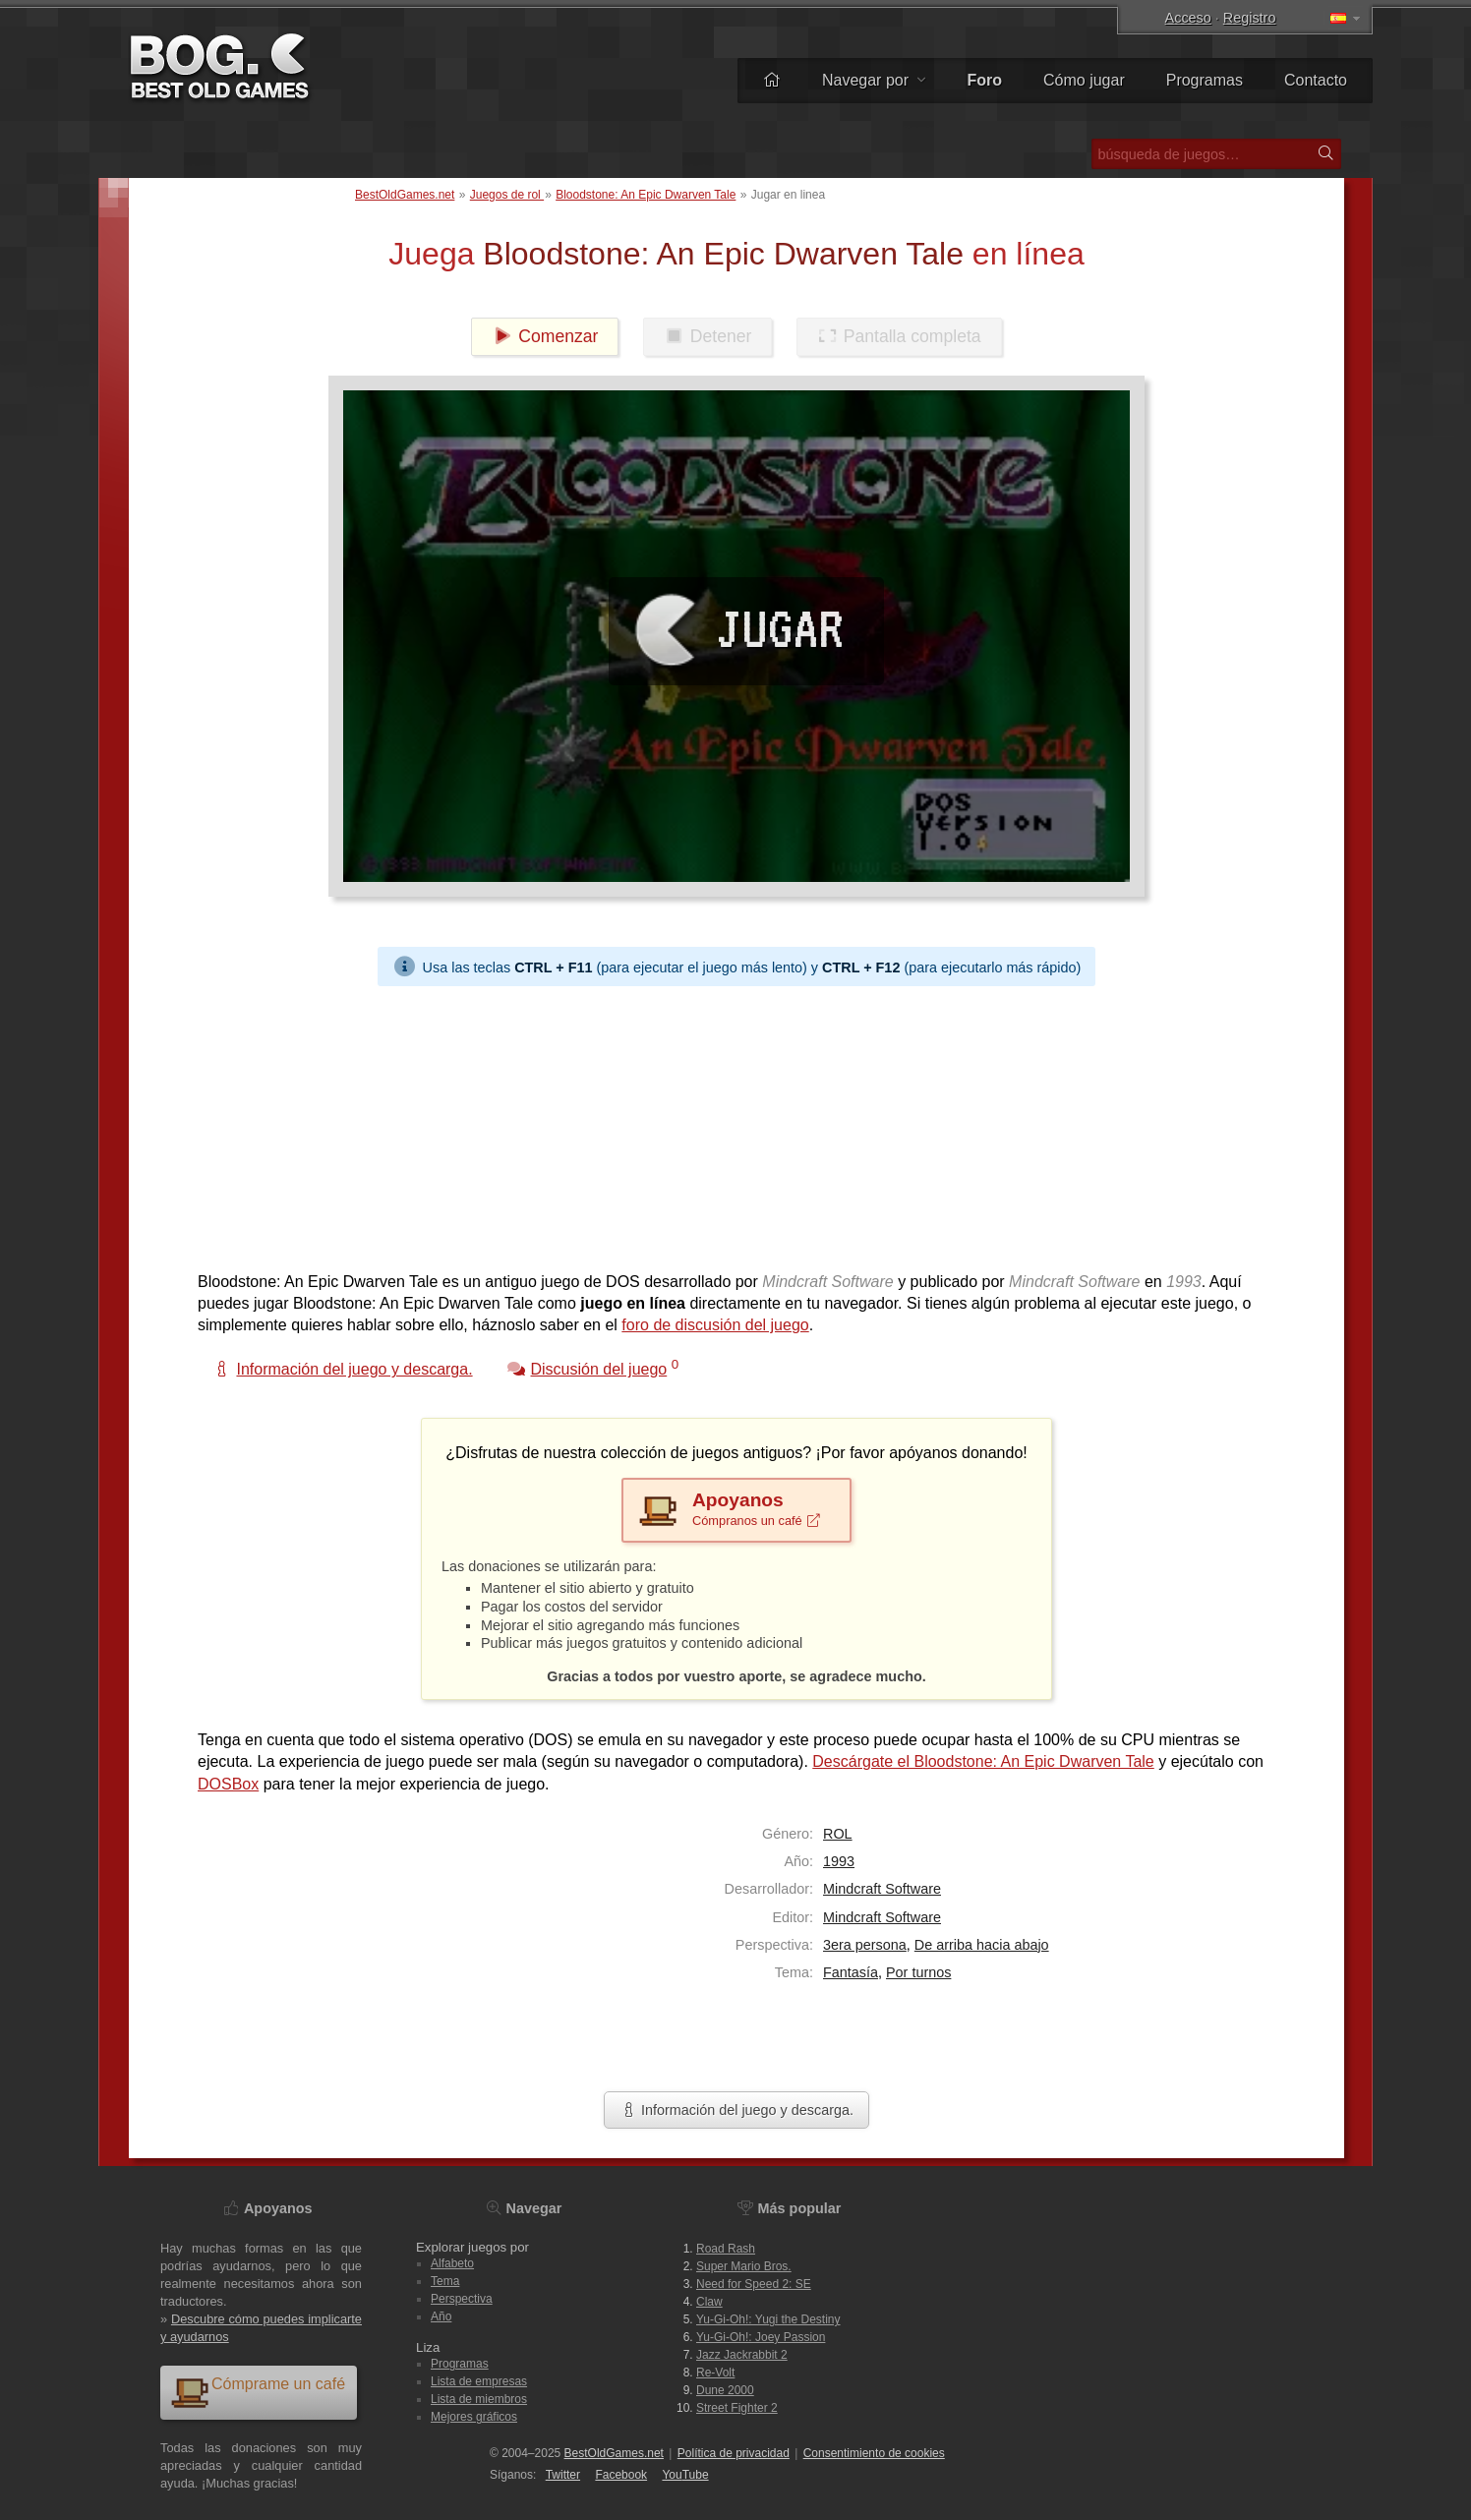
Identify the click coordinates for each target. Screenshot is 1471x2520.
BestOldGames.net (404, 195)
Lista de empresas (479, 2381)
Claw (709, 2302)
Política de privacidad (733, 2453)
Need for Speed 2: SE (753, 2284)
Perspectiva (462, 2299)
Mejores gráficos (474, 2417)
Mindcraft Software (882, 1889)
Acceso (1188, 18)
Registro (1249, 18)
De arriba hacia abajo (981, 1945)
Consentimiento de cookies (874, 2453)
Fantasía (850, 1972)
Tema (445, 2281)
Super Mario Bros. (744, 2266)
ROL (838, 1834)
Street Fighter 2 (737, 2408)
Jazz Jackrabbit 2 (742, 2355)
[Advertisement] (729, 1123)
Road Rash (725, 2249)
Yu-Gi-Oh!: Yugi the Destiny (768, 2319)
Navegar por (874, 80)
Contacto (1315, 80)
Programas (1204, 80)
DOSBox (228, 1784)
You (685, 2475)
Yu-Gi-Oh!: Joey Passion (760, 2337)
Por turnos (918, 1972)
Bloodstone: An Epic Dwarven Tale (646, 195)
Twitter (563, 2475)
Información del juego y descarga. (736, 2110)
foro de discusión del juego (714, 1325)
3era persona (865, 1945)
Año (441, 2316)
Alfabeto (452, 2263)
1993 (838, 1861)
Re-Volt (715, 2372)
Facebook (621, 2475)
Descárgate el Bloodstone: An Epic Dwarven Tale (982, 1761)
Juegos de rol (507, 195)
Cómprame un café (257, 2391)
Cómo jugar (1084, 80)
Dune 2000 (725, 2390)
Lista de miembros (479, 2399)
